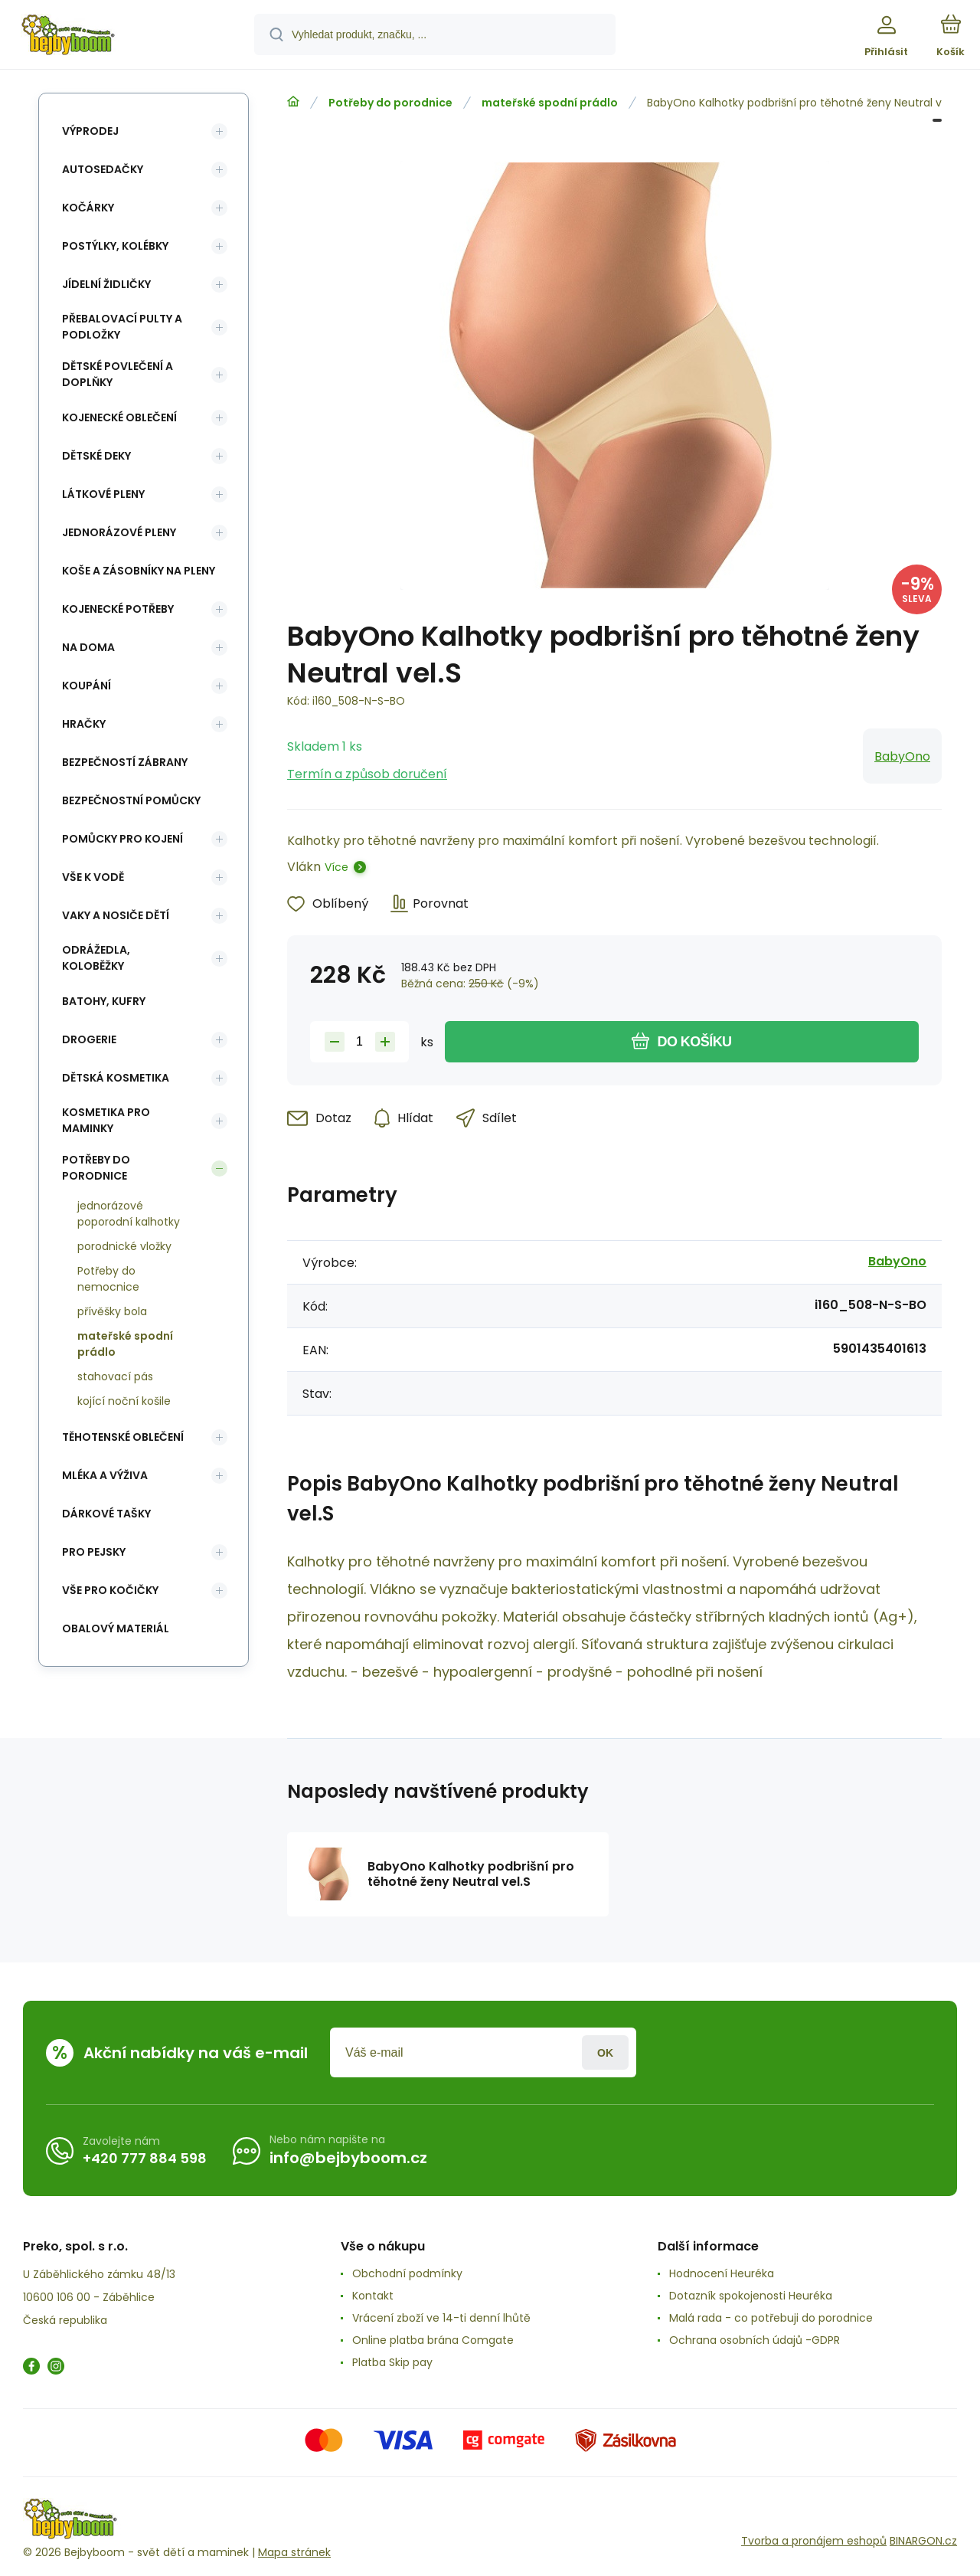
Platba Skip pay (392, 2362)
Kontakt (373, 2295)
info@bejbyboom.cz (348, 2157)
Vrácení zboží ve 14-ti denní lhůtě (441, 2318)
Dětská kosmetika (115, 1077)
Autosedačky (102, 169)
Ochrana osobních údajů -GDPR (754, 2340)
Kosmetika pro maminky (106, 1120)
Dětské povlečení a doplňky (117, 374)
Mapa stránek (294, 2552)
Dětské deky (96, 455)
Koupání (86, 685)
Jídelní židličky (106, 284)
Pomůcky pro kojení (122, 838)
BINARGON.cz (923, 2540)
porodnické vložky (124, 1246)
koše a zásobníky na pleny (138, 570)
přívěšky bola (112, 1311)
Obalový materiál (115, 1628)
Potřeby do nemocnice (108, 1279)
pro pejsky (94, 1552)
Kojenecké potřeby (118, 609)
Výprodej (90, 131)
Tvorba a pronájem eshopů (814, 2540)
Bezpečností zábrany (125, 762)
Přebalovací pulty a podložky (122, 326)
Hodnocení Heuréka (721, 2273)
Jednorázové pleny (119, 532)
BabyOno (902, 756)
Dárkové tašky (106, 1513)
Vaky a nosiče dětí (115, 915)
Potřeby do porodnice (390, 102)
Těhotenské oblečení (123, 1437)
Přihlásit (605, 2052)
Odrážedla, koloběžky (96, 958)
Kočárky (88, 207)
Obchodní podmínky (407, 2273)
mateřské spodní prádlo (550, 102)
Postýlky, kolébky (115, 246)
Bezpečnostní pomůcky (131, 800)
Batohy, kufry (103, 1001)
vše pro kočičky (110, 1590)
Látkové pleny (103, 494)
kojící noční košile (124, 1401)
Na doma (88, 647)
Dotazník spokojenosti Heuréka (750, 2295)
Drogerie (89, 1039)
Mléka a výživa (105, 1475)
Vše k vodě (93, 877)
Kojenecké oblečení (119, 417)
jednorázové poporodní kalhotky (128, 1213)
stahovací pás (115, 1376)
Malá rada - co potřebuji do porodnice (771, 2318)
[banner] (126, 37)
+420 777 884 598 (145, 2158)
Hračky (84, 724)
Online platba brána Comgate (433, 2340)
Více (336, 867)
